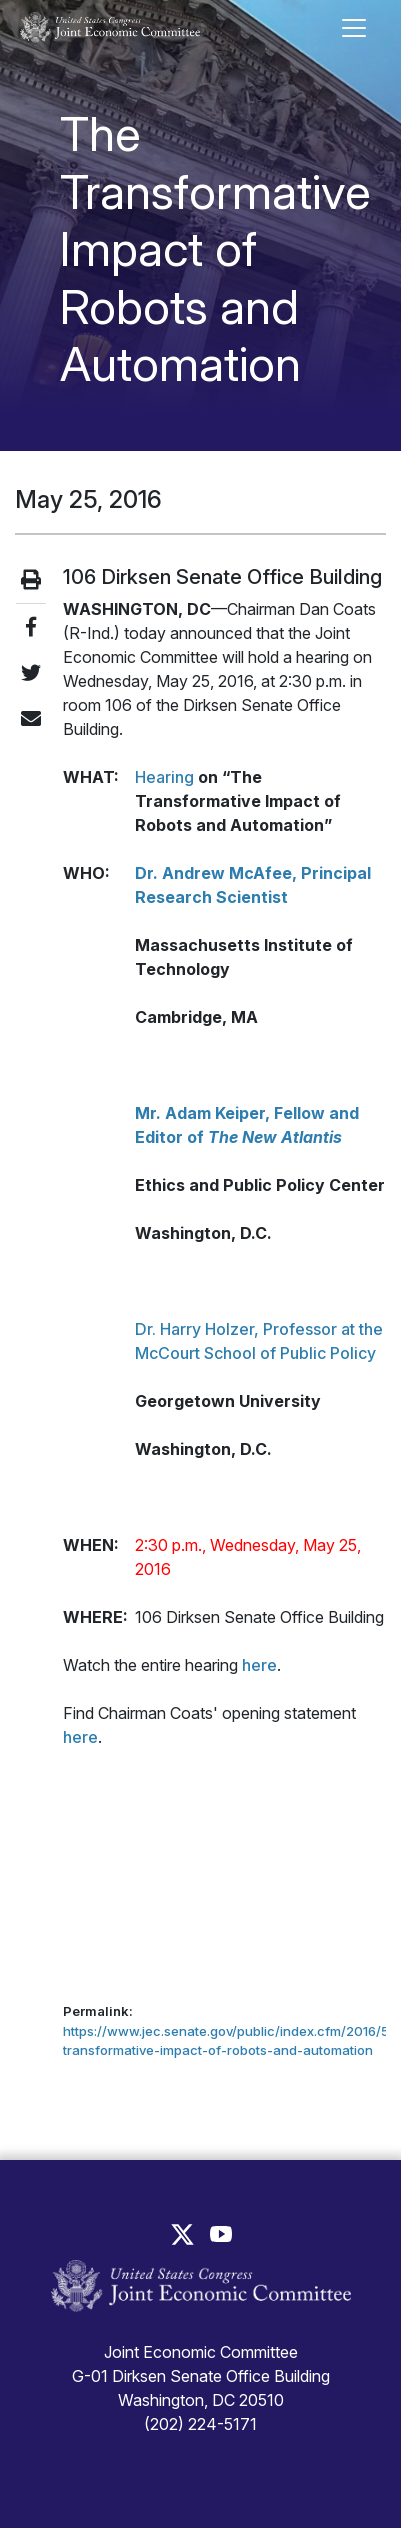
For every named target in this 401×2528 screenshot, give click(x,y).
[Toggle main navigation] (354, 28)
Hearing (164, 777)
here (259, 1665)
